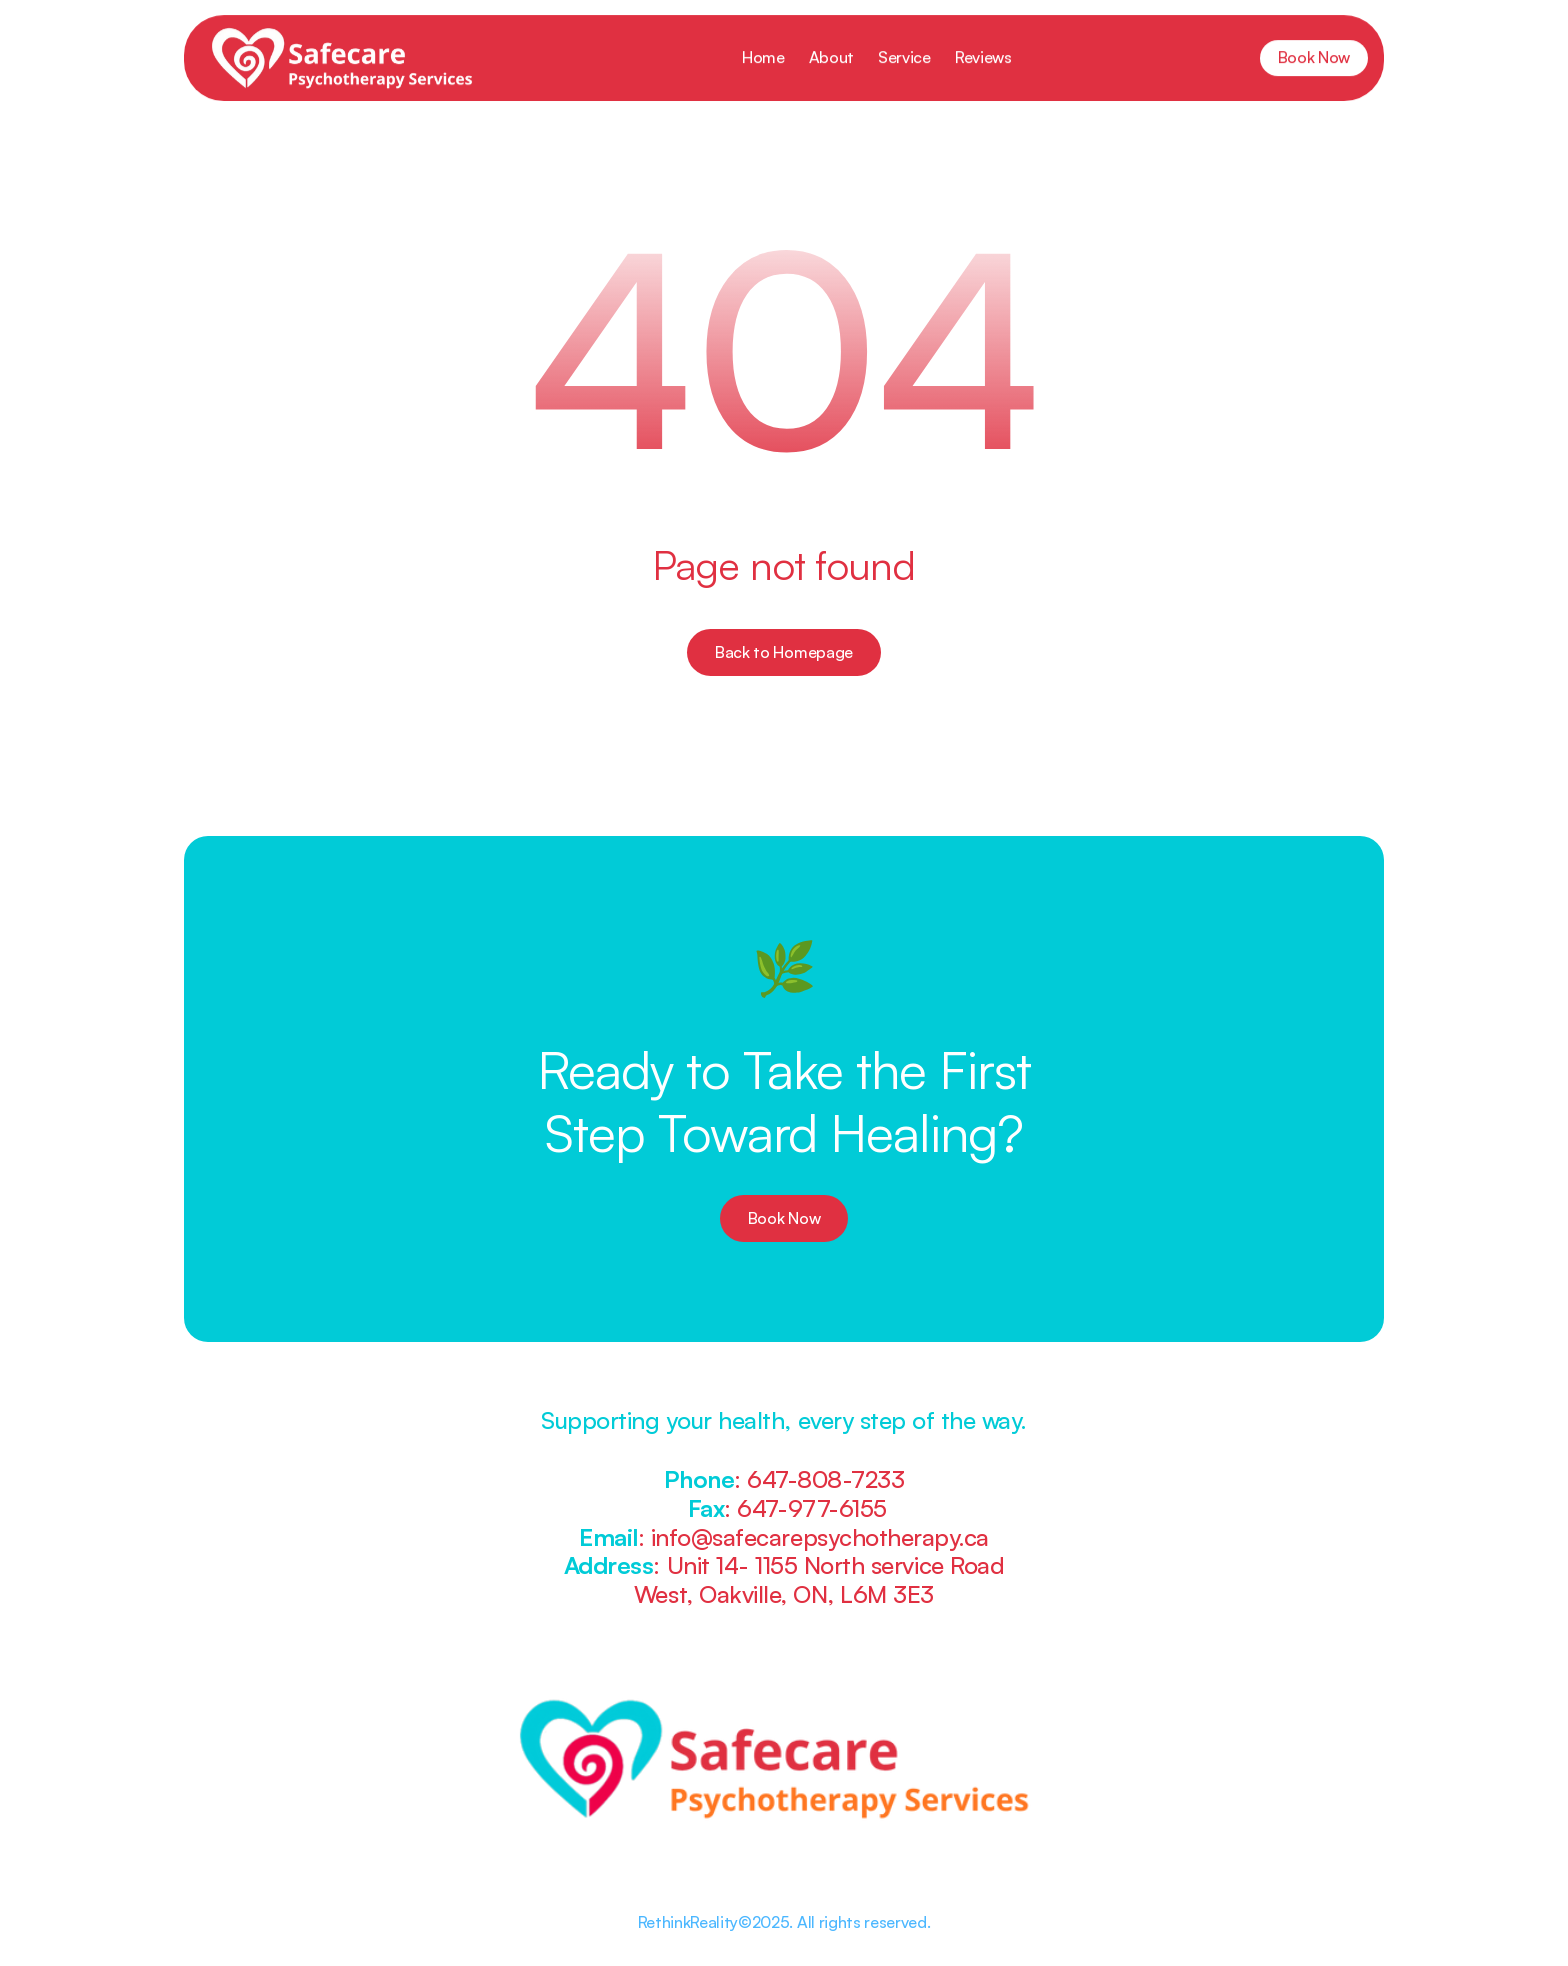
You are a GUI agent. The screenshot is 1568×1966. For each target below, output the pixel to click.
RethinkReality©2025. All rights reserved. (784, 1922)
